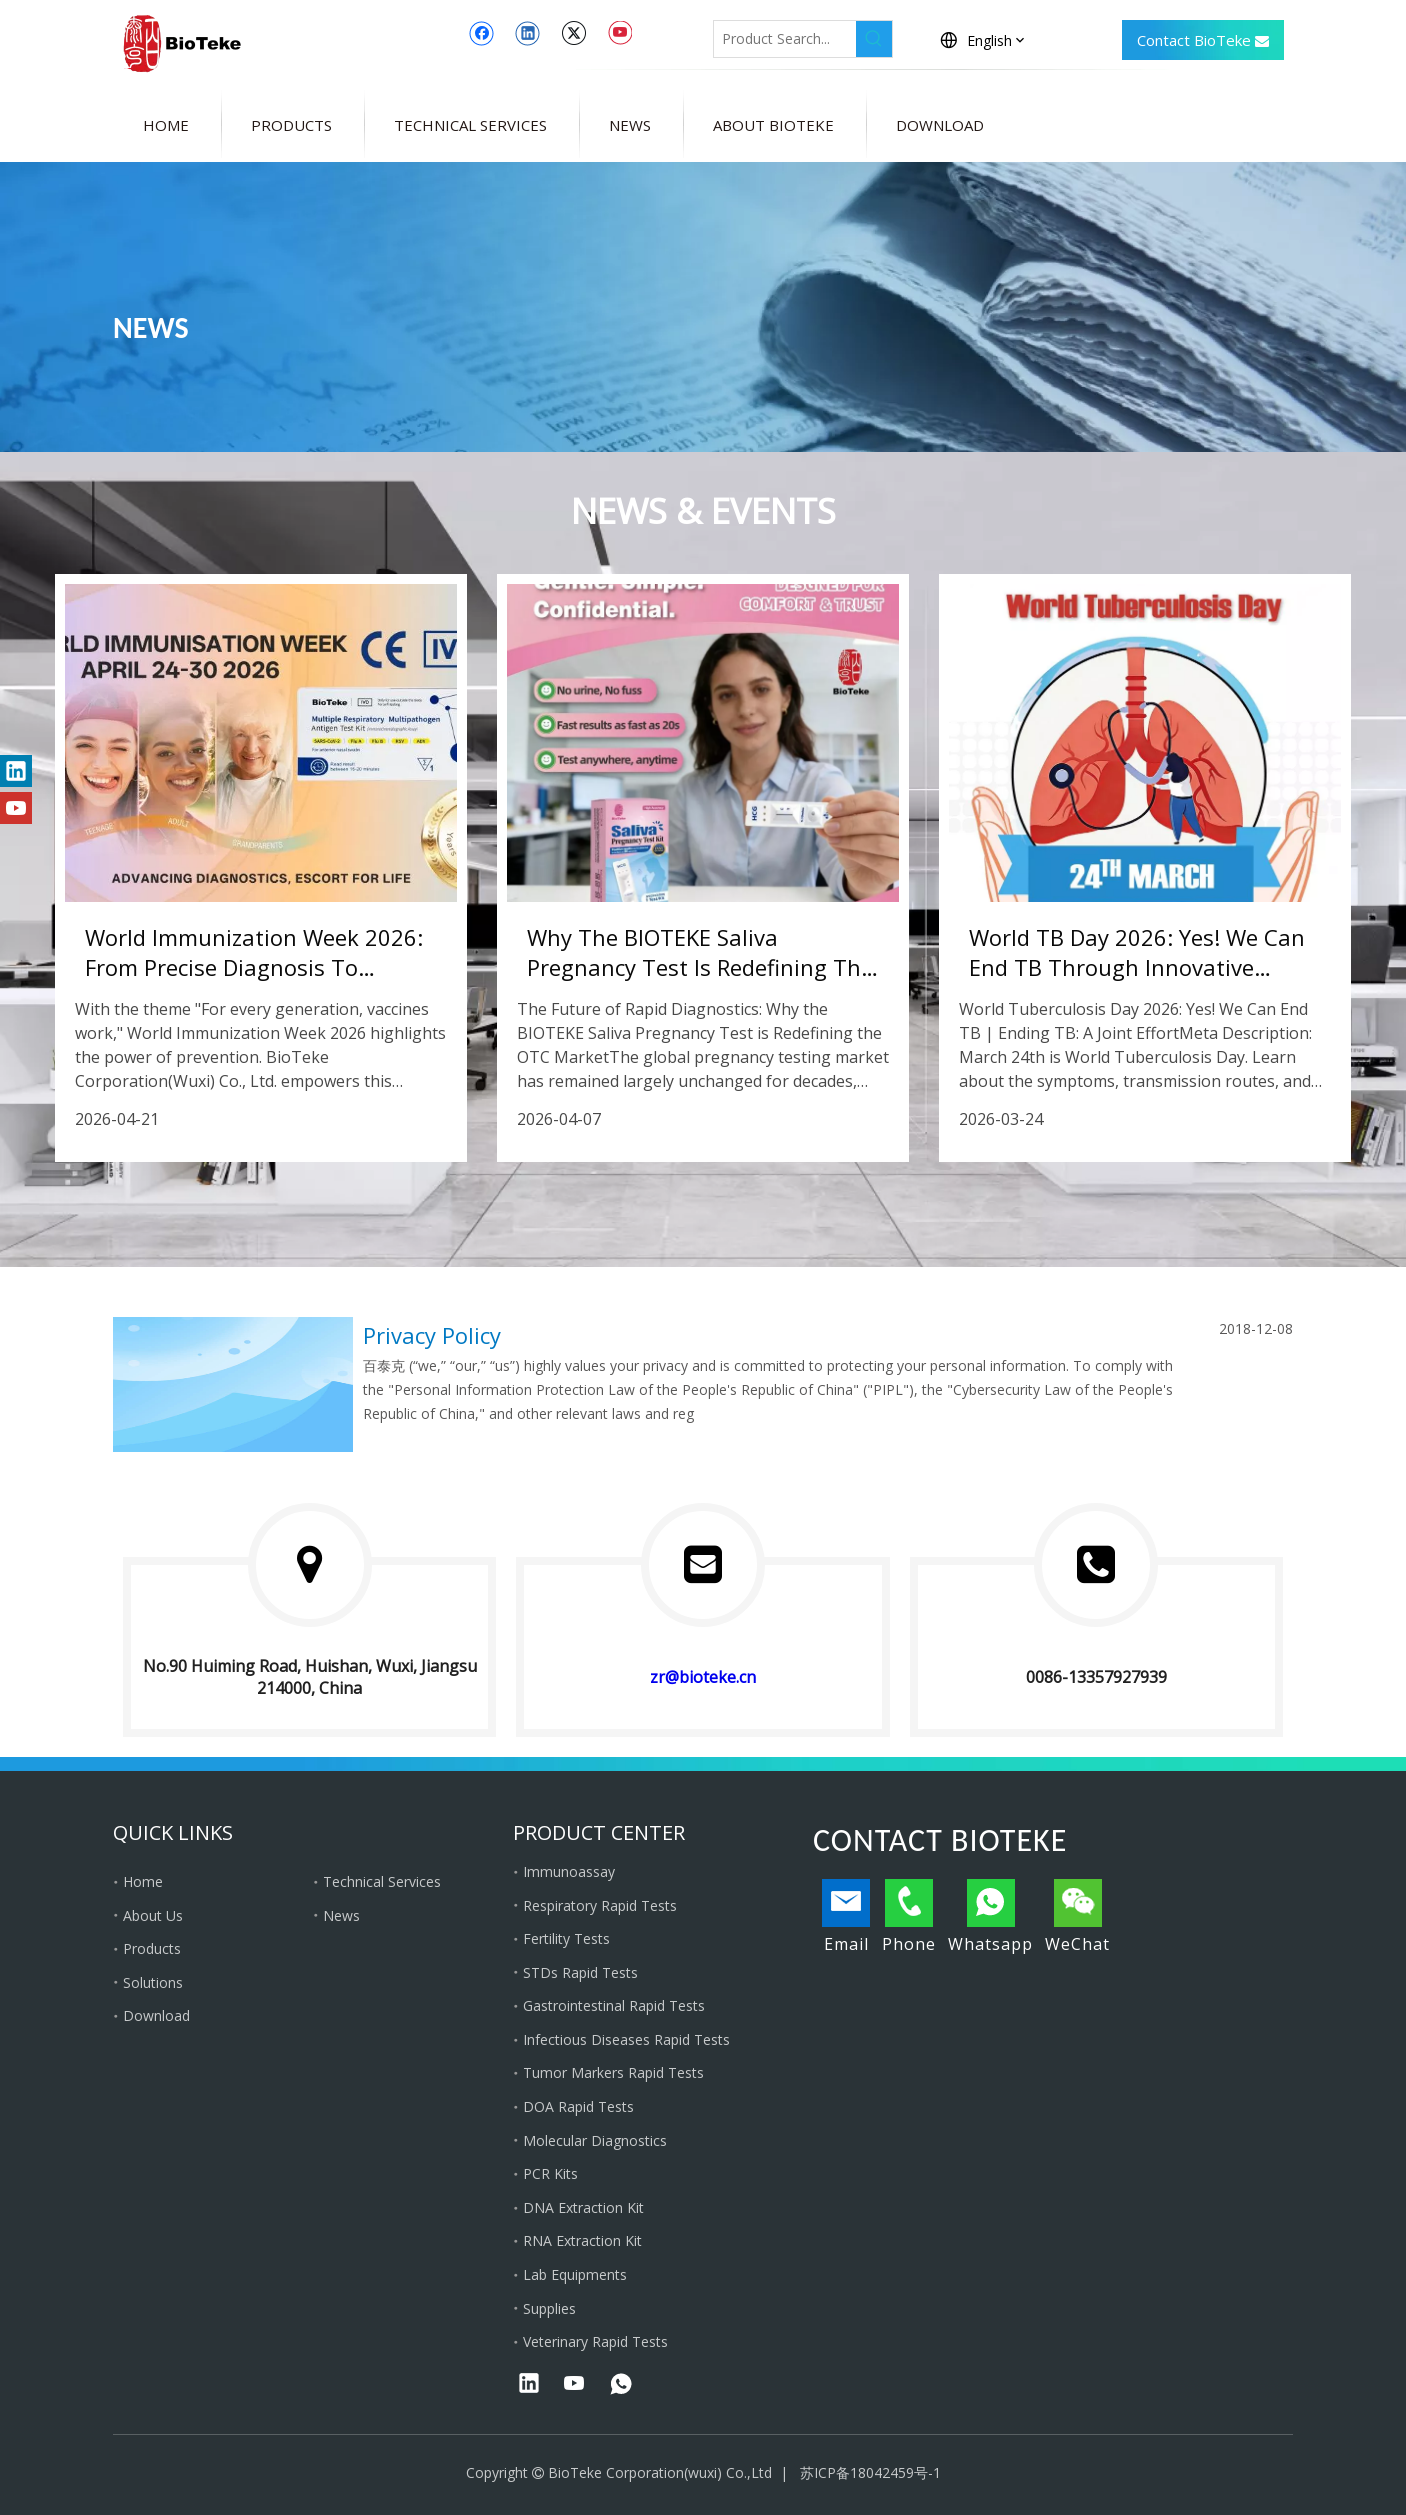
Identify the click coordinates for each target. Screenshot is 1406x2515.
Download (156, 2015)
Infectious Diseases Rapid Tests (626, 2039)
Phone (909, 1917)
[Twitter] (573, 33)
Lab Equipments (575, 2274)
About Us (153, 1915)
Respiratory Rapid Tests (600, 1905)
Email (846, 1917)
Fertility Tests (566, 1938)
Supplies (549, 2308)
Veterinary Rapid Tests (595, 2341)
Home (143, 1881)
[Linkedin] (527, 33)
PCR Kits (550, 2173)
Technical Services (382, 1881)
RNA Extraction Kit (582, 2240)
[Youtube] (619, 33)
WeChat (1077, 1917)
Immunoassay (569, 1871)
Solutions (153, 1982)
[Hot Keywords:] (874, 39)
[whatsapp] (621, 2385)
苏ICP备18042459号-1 (870, 2472)
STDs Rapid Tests (580, 1972)
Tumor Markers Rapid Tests (613, 2072)
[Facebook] (481, 33)
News (341, 1915)
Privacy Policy (432, 1335)
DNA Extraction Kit (583, 2207)
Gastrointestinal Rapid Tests (614, 2005)
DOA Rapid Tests (578, 2106)
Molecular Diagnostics (595, 2140)
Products (152, 1948)
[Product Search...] (785, 39)
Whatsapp (990, 1917)
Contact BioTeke (1203, 42)
